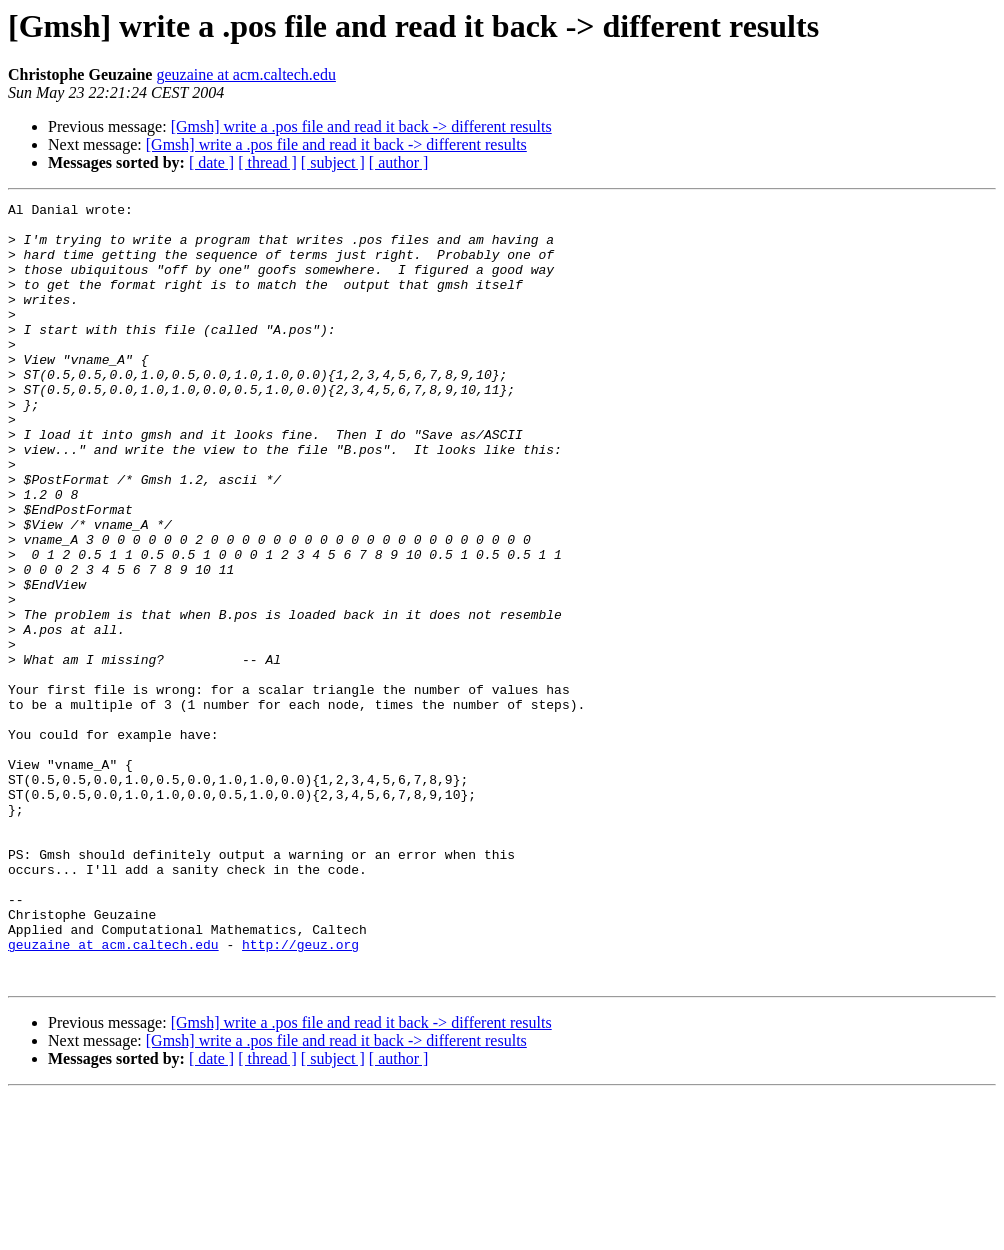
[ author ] (399, 162)
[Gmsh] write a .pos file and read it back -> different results (361, 126)
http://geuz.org (300, 1094)
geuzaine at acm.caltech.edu (245, 74)
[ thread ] (267, 162)
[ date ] (211, 162)
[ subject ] (333, 162)
